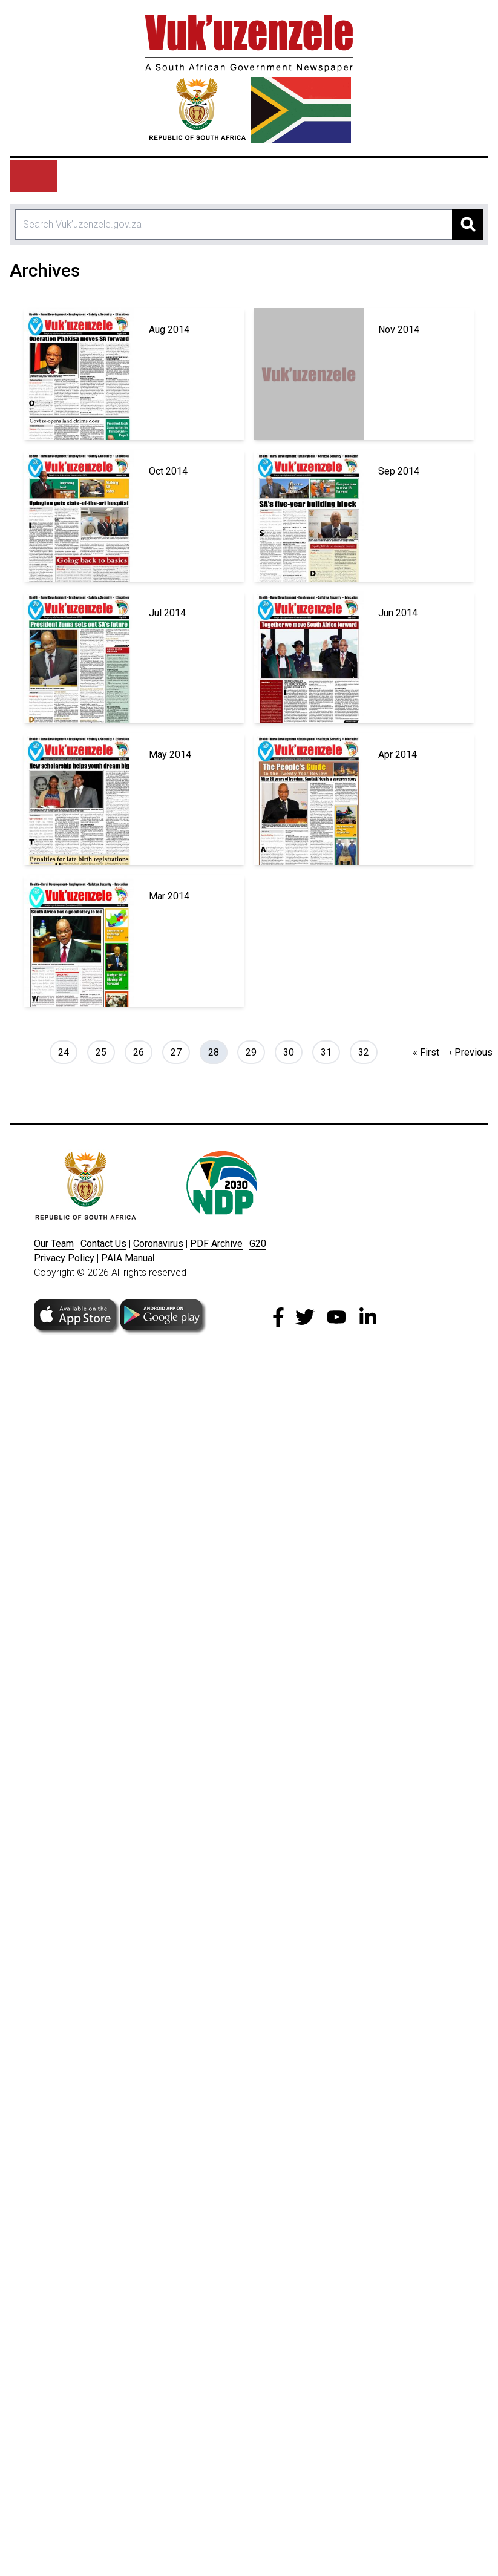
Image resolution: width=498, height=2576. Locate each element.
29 (255, 1051)
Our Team (54, 1243)
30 (293, 1051)
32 (368, 1051)
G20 (257, 1243)
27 (180, 1051)
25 (105, 1051)
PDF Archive (216, 1243)
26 (142, 1051)
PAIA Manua (126, 1258)
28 (218, 1051)
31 (330, 1051)
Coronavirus (158, 1243)
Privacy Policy (64, 1258)
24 (67, 1051)
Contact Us (103, 1243)
